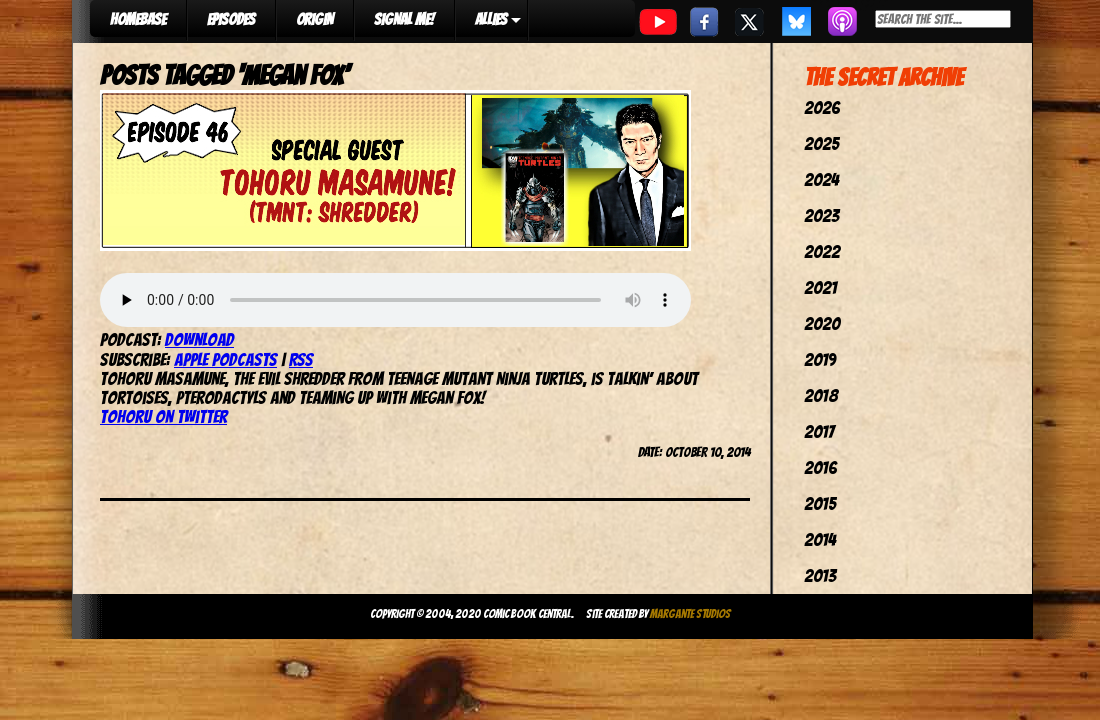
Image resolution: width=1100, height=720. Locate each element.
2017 (819, 431)
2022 (822, 251)
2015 (820, 503)
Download (199, 339)
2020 (822, 323)
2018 (821, 395)
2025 (821, 143)
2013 (820, 575)
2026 (822, 107)
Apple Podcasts (225, 359)
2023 (821, 215)
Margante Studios (690, 613)
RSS (301, 359)
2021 (820, 287)
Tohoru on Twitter (163, 416)
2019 (820, 359)
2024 (821, 179)
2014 (820, 539)
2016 (820, 467)
